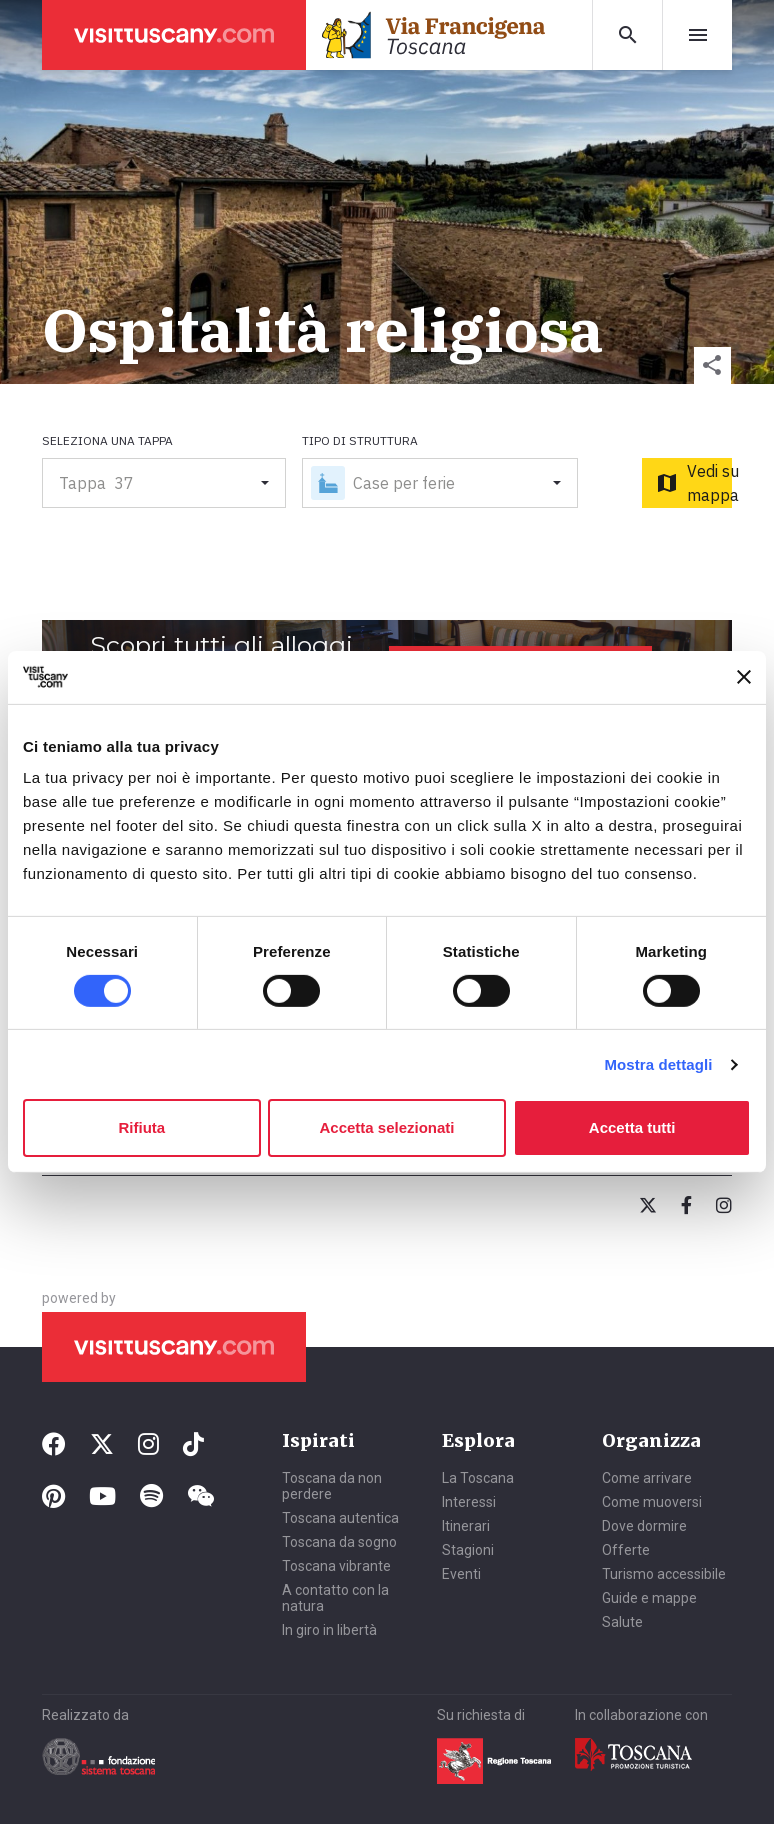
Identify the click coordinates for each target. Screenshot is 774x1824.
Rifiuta (141, 1127)
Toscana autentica (340, 1518)
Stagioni (468, 1550)
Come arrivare (647, 1478)
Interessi (469, 1502)
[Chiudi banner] (744, 677)
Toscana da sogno (339, 1542)
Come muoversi (652, 1502)
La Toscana (478, 1478)
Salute (622, 1622)
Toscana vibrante (336, 1566)
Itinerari (466, 1526)
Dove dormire (644, 1526)
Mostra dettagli (658, 1064)
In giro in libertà (329, 1630)
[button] (712, 365)
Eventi (461, 1574)
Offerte (626, 1550)
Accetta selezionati (386, 1127)
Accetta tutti (632, 1127)
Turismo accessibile (664, 1574)
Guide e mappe (649, 1598)
